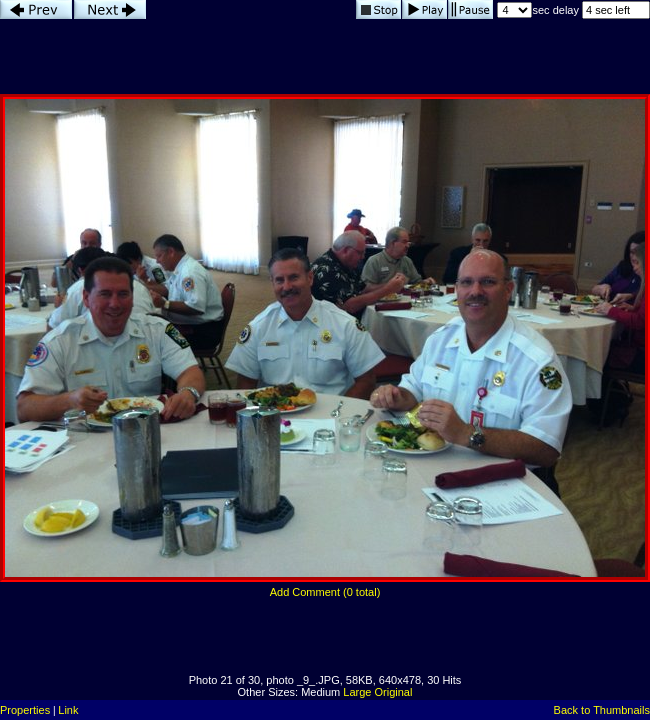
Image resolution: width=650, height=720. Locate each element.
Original (394, 692)
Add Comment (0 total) (325, 592)
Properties (25, 710)
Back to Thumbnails (602, 710)
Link (68, 710)
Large (357, 692)
